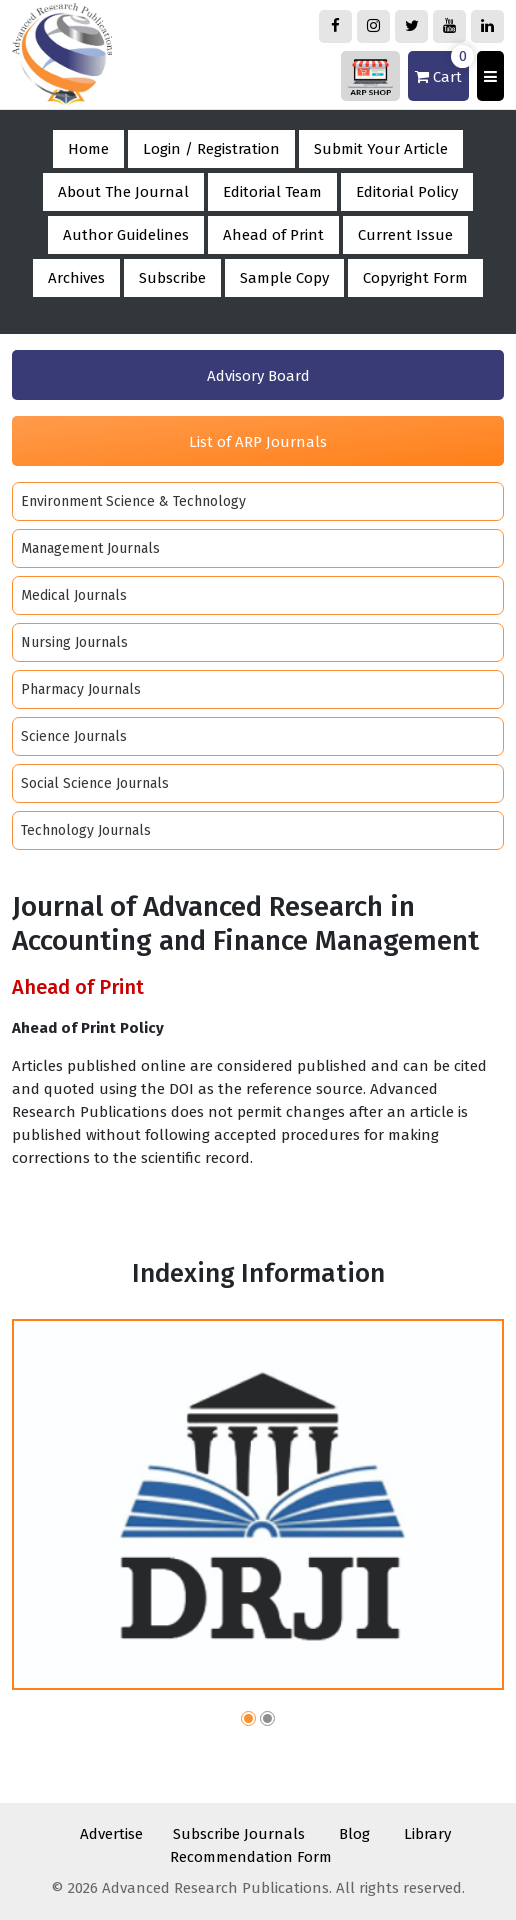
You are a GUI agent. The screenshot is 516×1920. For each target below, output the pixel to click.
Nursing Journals (74, 642)
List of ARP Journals (258, 442)
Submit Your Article (381, 149)
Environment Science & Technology (133, 501)
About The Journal (123, 192)
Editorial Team (272, 192)
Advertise (111, 1834)
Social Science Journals (95, 783)
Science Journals (74, 736)
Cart (442, 68)
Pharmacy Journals (81, 689)
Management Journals (90, 548)
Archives (76, 278)
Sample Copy (284, 278)
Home (88, 149)
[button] (248, 1721)
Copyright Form (415, 278)
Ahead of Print (273, 235)
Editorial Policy (407, 192)
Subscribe (172, 278)
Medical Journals (74, 595)
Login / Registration (211, 149)
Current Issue (405, 235)
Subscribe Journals (239, 1834)
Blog (354, 1834)
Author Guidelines (126, 235)
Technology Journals (86, 830)
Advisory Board (258, 376)
